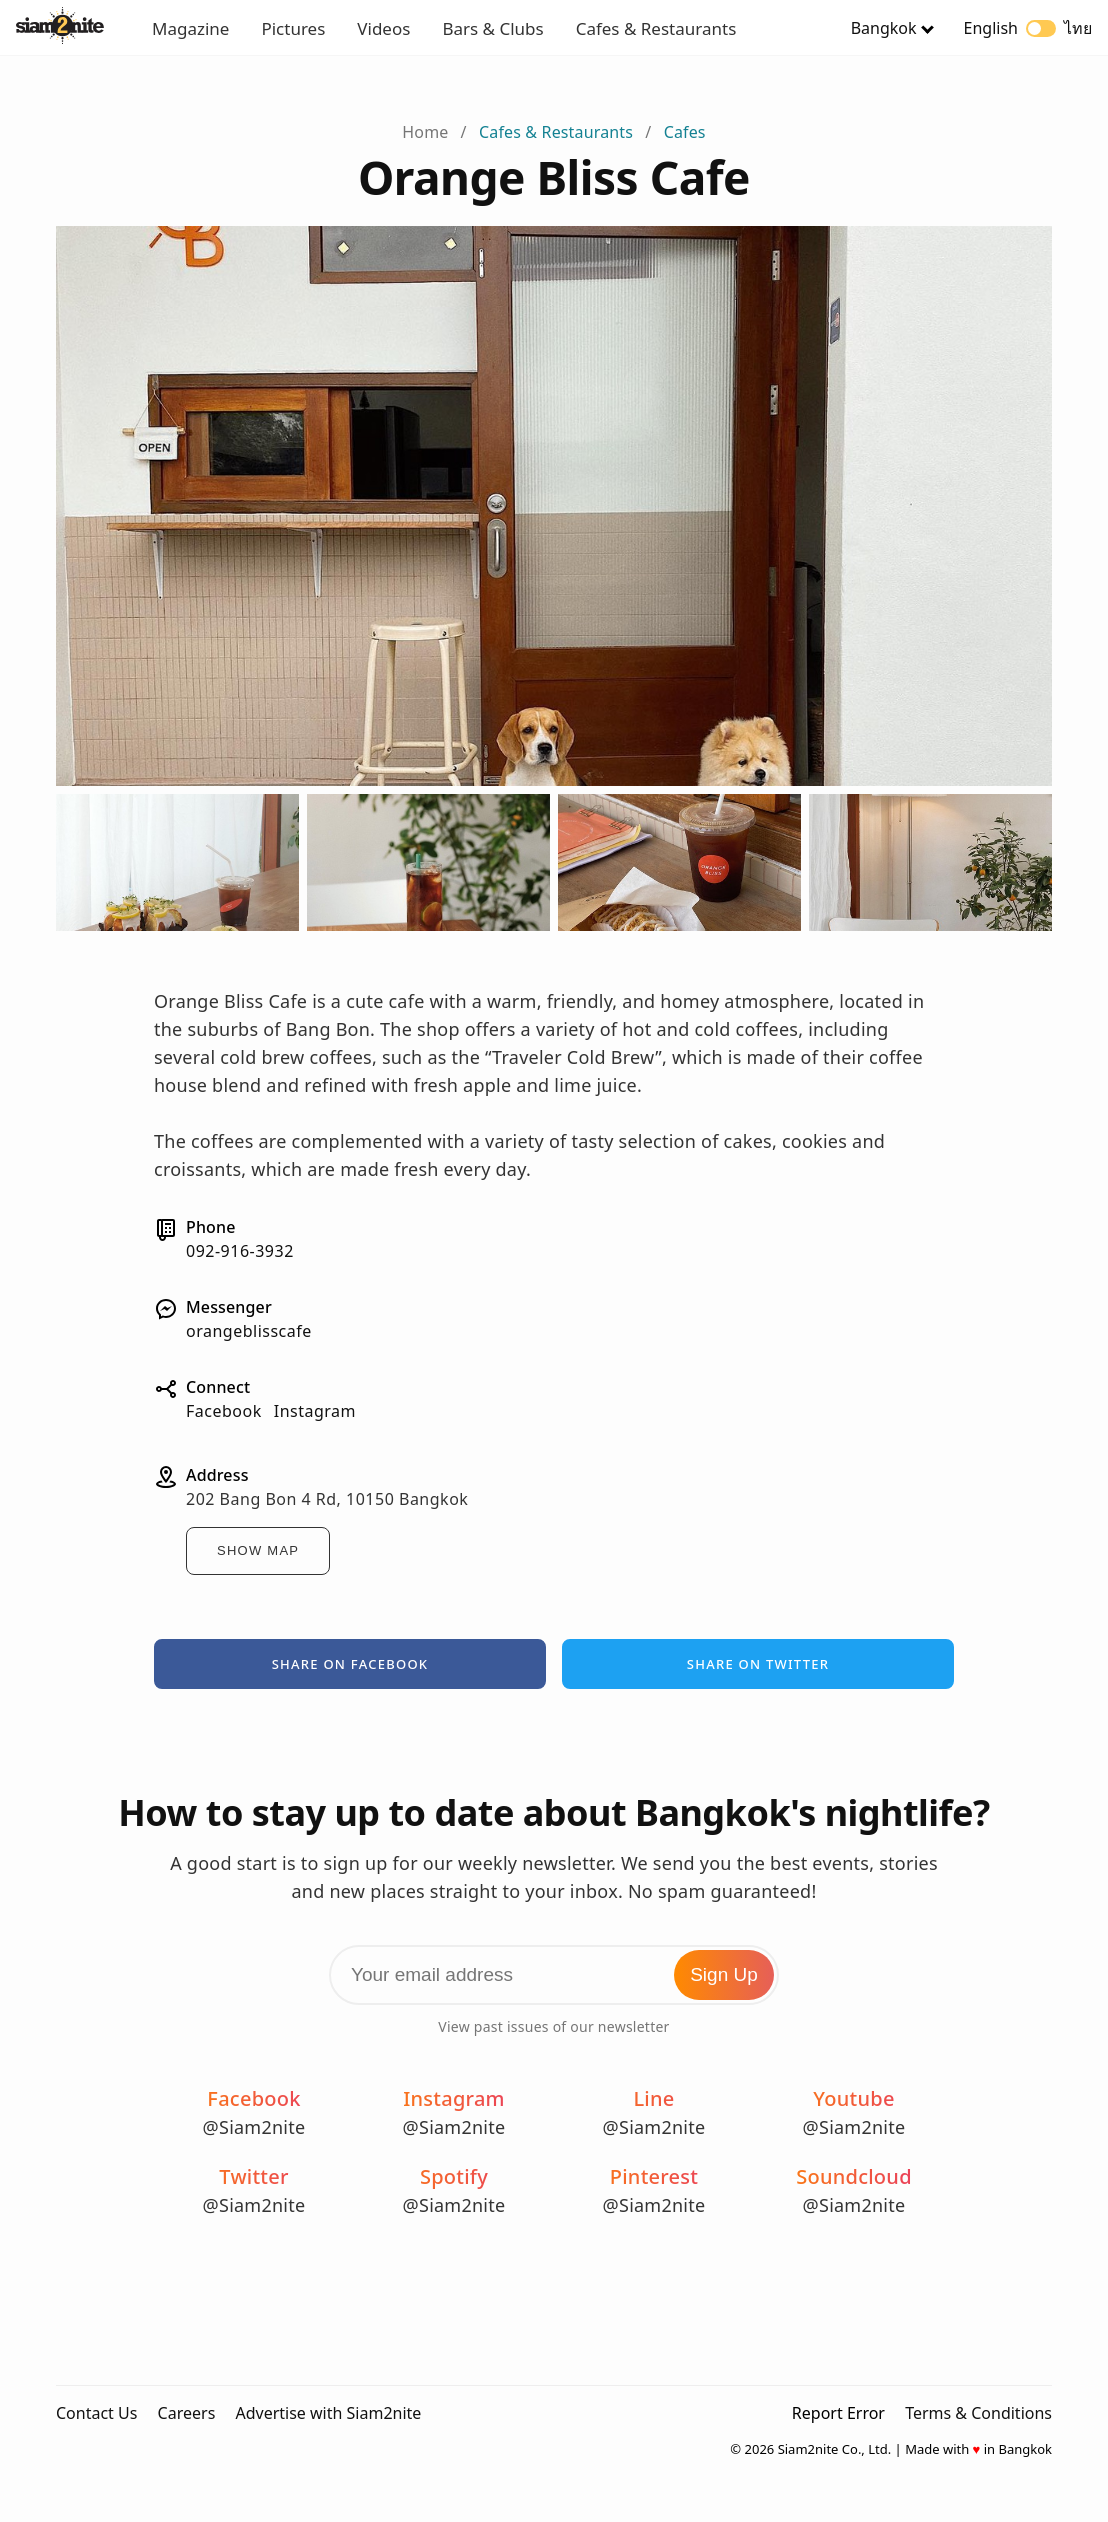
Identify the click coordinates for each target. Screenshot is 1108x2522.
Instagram (315, 1411)
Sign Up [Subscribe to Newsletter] (724, 1974)
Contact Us (96, 2413)
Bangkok (884, 28)
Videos (383, 28)
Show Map (258, 1550)
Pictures (293, 28)
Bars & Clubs (492, 28)
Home (425, 132)
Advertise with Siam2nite (328, 2413)
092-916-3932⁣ (240, 1251)
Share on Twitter (758, 1664)
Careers (187, 2413)
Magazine (190, 28)
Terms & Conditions (978, 2413)
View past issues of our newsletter (553, 2026)
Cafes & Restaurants (656, 28)
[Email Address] (554, 1975)
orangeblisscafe (249, 1331)
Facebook (224, 1411)
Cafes (685, 132)
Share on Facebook (350, 1664)
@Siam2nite (254, 2127)
